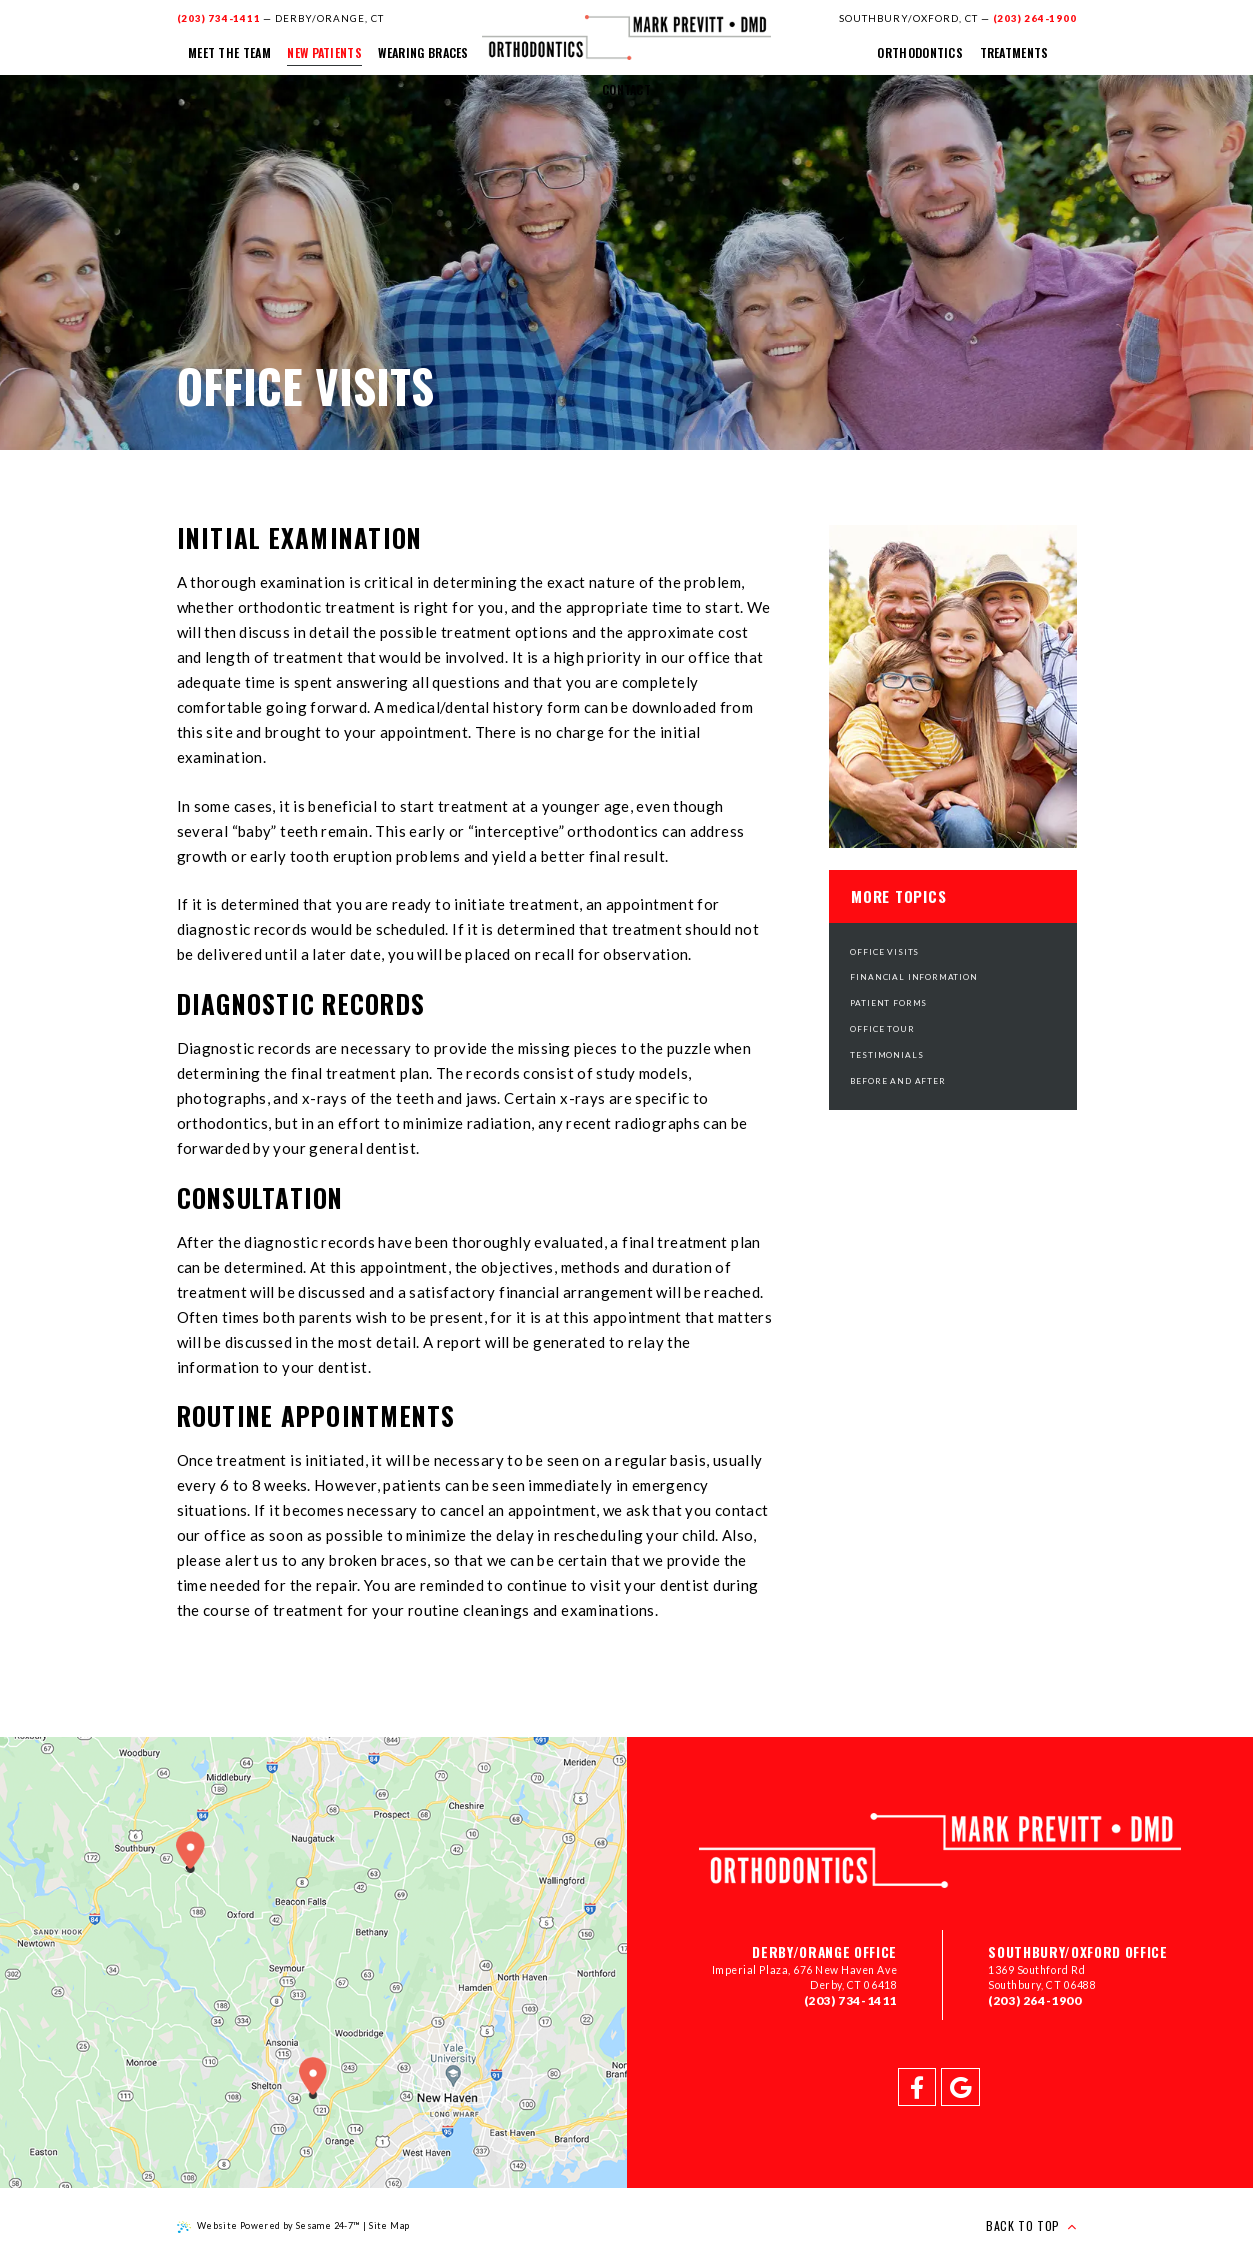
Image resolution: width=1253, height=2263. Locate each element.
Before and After (897, 1081)
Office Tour (882, 1029)
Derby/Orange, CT (329, 18)
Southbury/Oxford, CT (908, 18)
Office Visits (884, 952)
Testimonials (886, 1055)
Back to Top (1031, 2225)
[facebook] (917, 2087)
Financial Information (913, 977)
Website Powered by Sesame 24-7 (268, 2226)
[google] (960, 2087)
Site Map (389, 2225)
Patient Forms (888, 1003)
